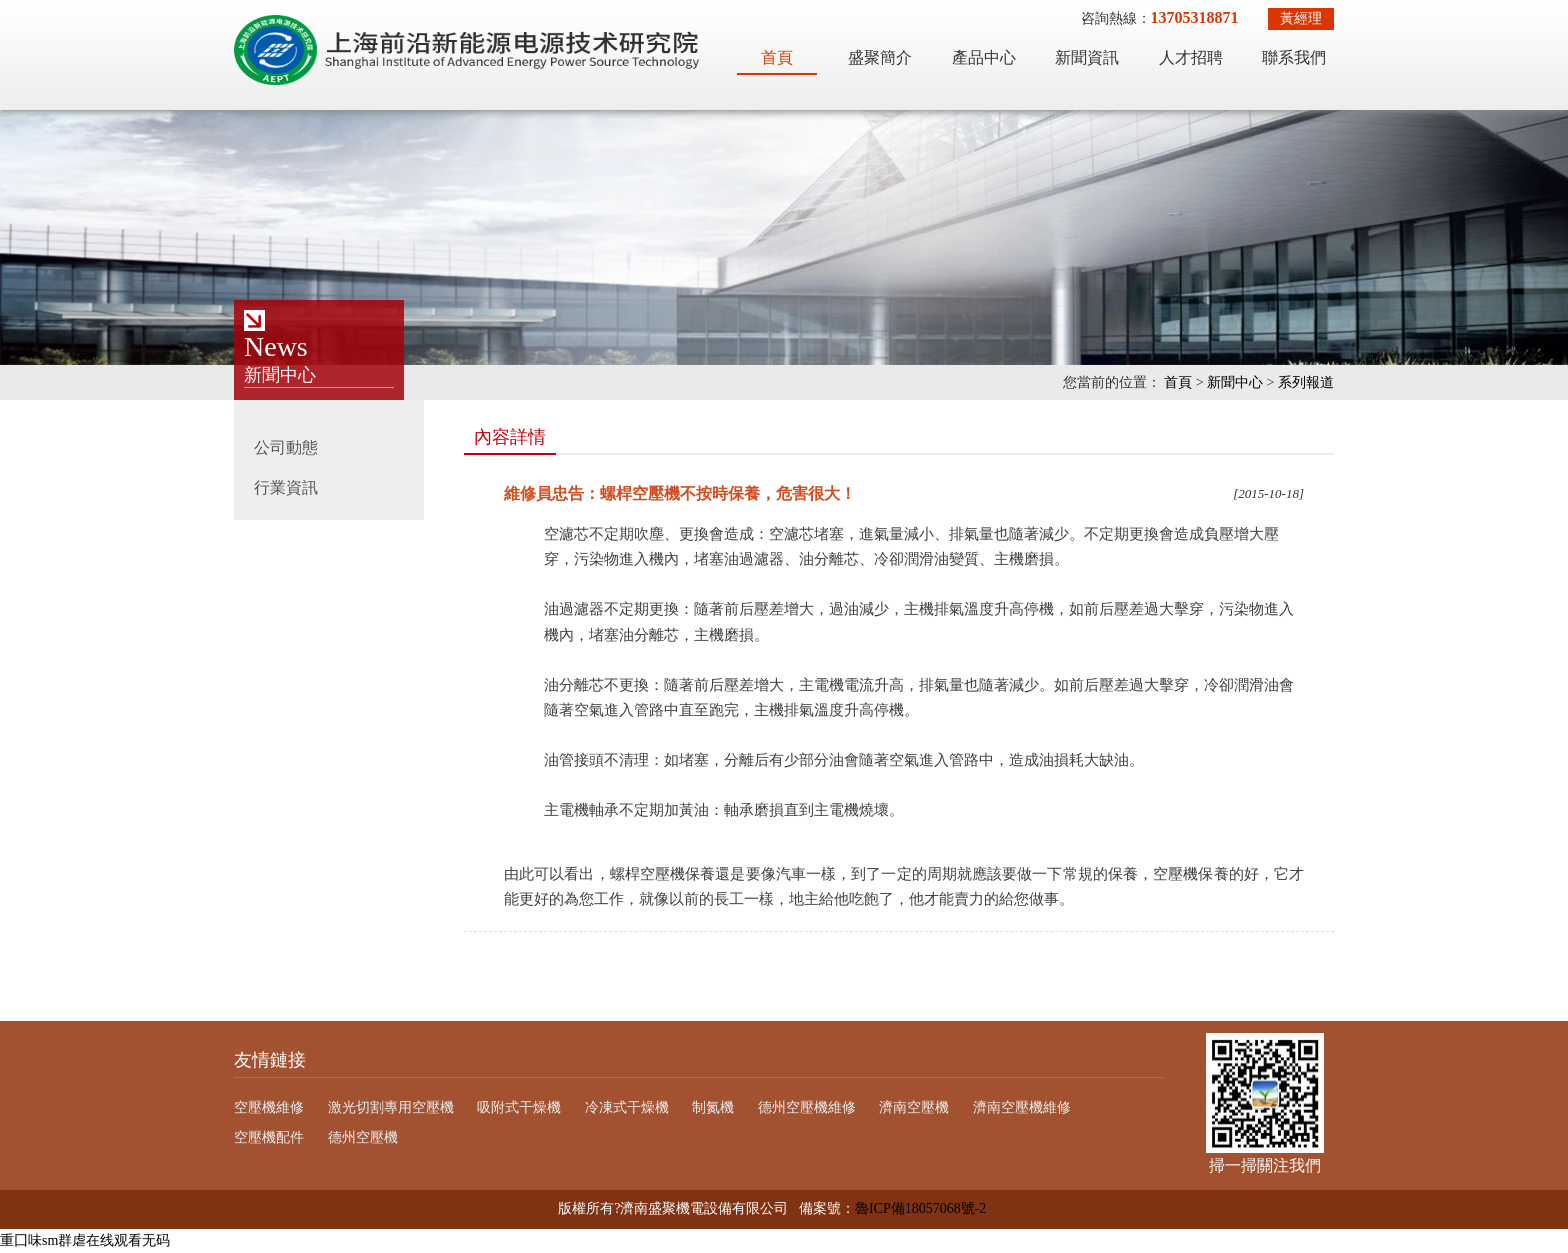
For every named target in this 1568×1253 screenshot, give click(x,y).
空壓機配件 (269, 1137)
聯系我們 (1294, 57)
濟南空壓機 (914, 1107)
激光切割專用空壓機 (391, 1107)
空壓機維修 (269, 1107)
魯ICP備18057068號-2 (920, 1208)
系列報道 (1306, 382)
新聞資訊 (1087, 57)
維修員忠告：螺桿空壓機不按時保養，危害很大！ (680, 493)
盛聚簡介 (880, 57)
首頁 (777, 57)
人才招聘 (1191, 57)
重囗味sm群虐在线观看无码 (85, 1240)
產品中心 (984, 57)
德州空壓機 (363, 1137)
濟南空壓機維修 (1022, 1107)
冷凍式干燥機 (627, 1107)
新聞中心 (1235, 382)
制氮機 (713, 1107)
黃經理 (1301, 18)
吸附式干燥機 (519, 1107)
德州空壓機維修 (807, 1107)
